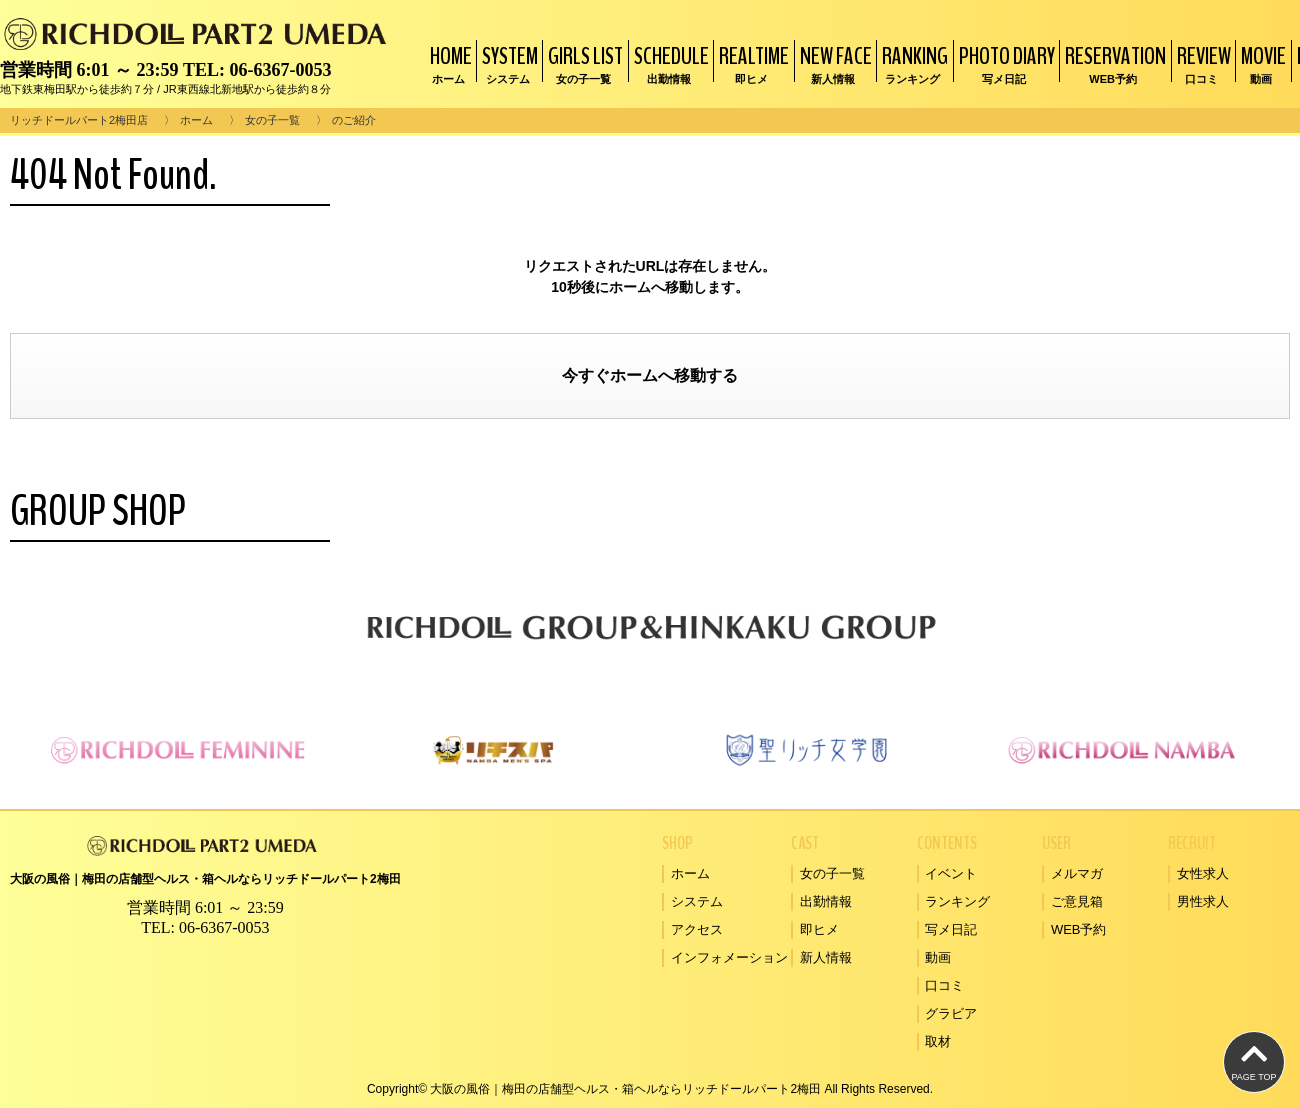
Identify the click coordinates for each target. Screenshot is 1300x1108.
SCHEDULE (669, 63)
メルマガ (1077, 873)
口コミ (944, 985)
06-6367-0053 (280, 70)
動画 (938, 957)
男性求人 (1203, 901)
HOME (448, 63)
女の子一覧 (272, 120)
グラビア (951, 1013)
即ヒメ (819, 929)
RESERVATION (1113, 63)
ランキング (957, 901)
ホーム (196, 120)
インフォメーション (729, 957)
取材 (938, 1041)
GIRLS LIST (583, 63)
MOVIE (1261, 63)
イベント (951, 873)
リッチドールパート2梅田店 (79, 120)
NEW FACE (833, 63)
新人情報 (826, 957)
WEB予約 (1079, 929)
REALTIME (751, 63)
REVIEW (1201, 63)
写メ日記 (951, 929)
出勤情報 (826, 901)
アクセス (697, 929)
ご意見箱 (1077, 901)
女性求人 (1203, 873)
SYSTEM (507, 63)
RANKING (912, 63)
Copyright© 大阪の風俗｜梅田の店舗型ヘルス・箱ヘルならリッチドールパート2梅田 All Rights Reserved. (650, 1089)
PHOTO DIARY (1004, 63)
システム (697, 901)
